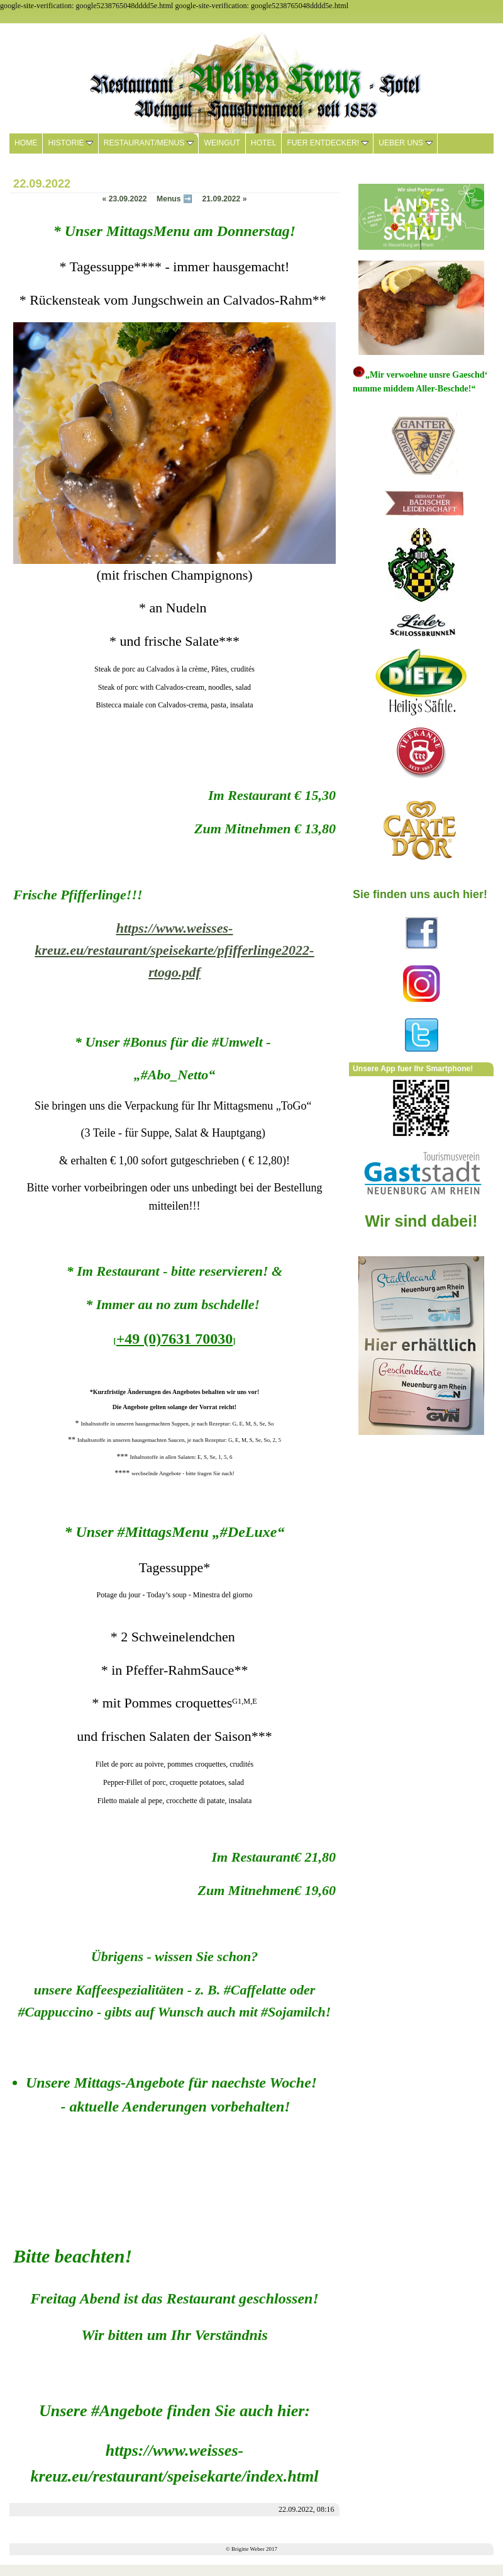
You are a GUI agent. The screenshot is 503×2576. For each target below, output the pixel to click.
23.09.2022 (124, 198)
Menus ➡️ (174, 198)
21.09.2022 (224, 198)
